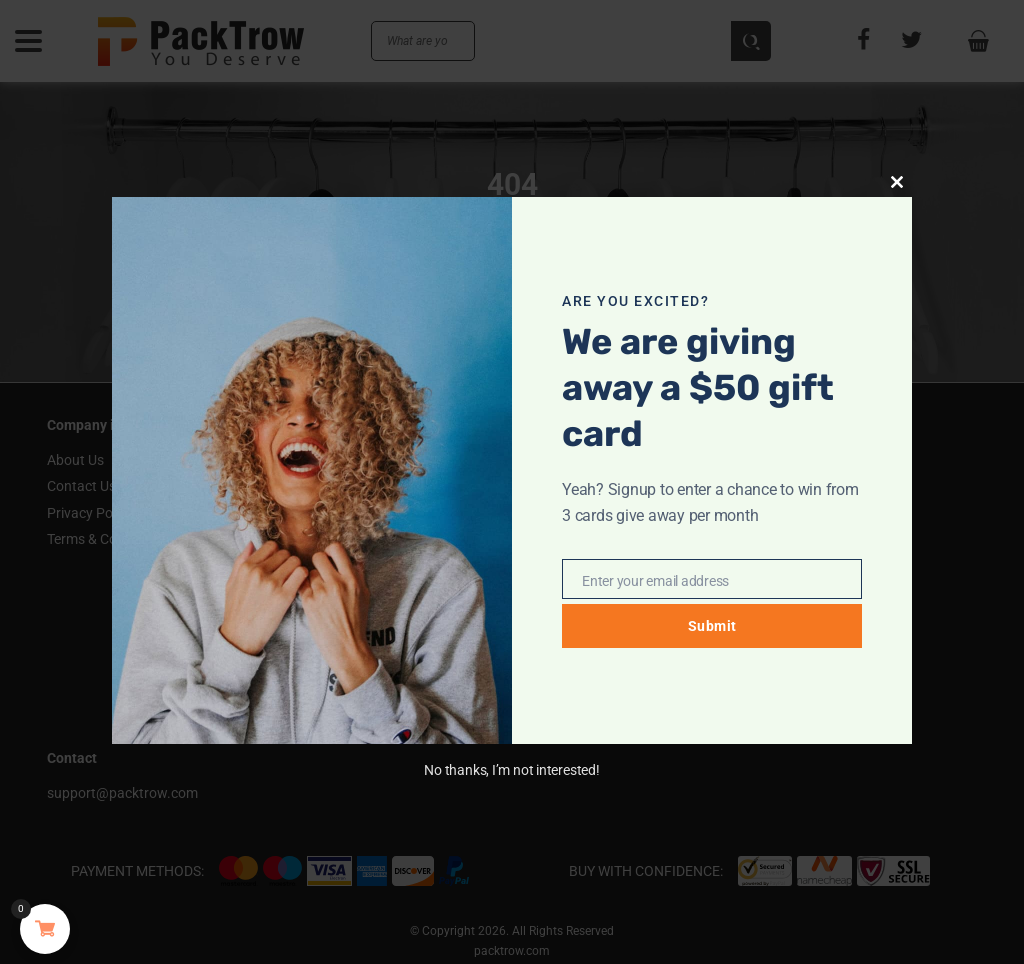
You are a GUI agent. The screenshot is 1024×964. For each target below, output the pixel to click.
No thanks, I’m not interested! (511, 770)
